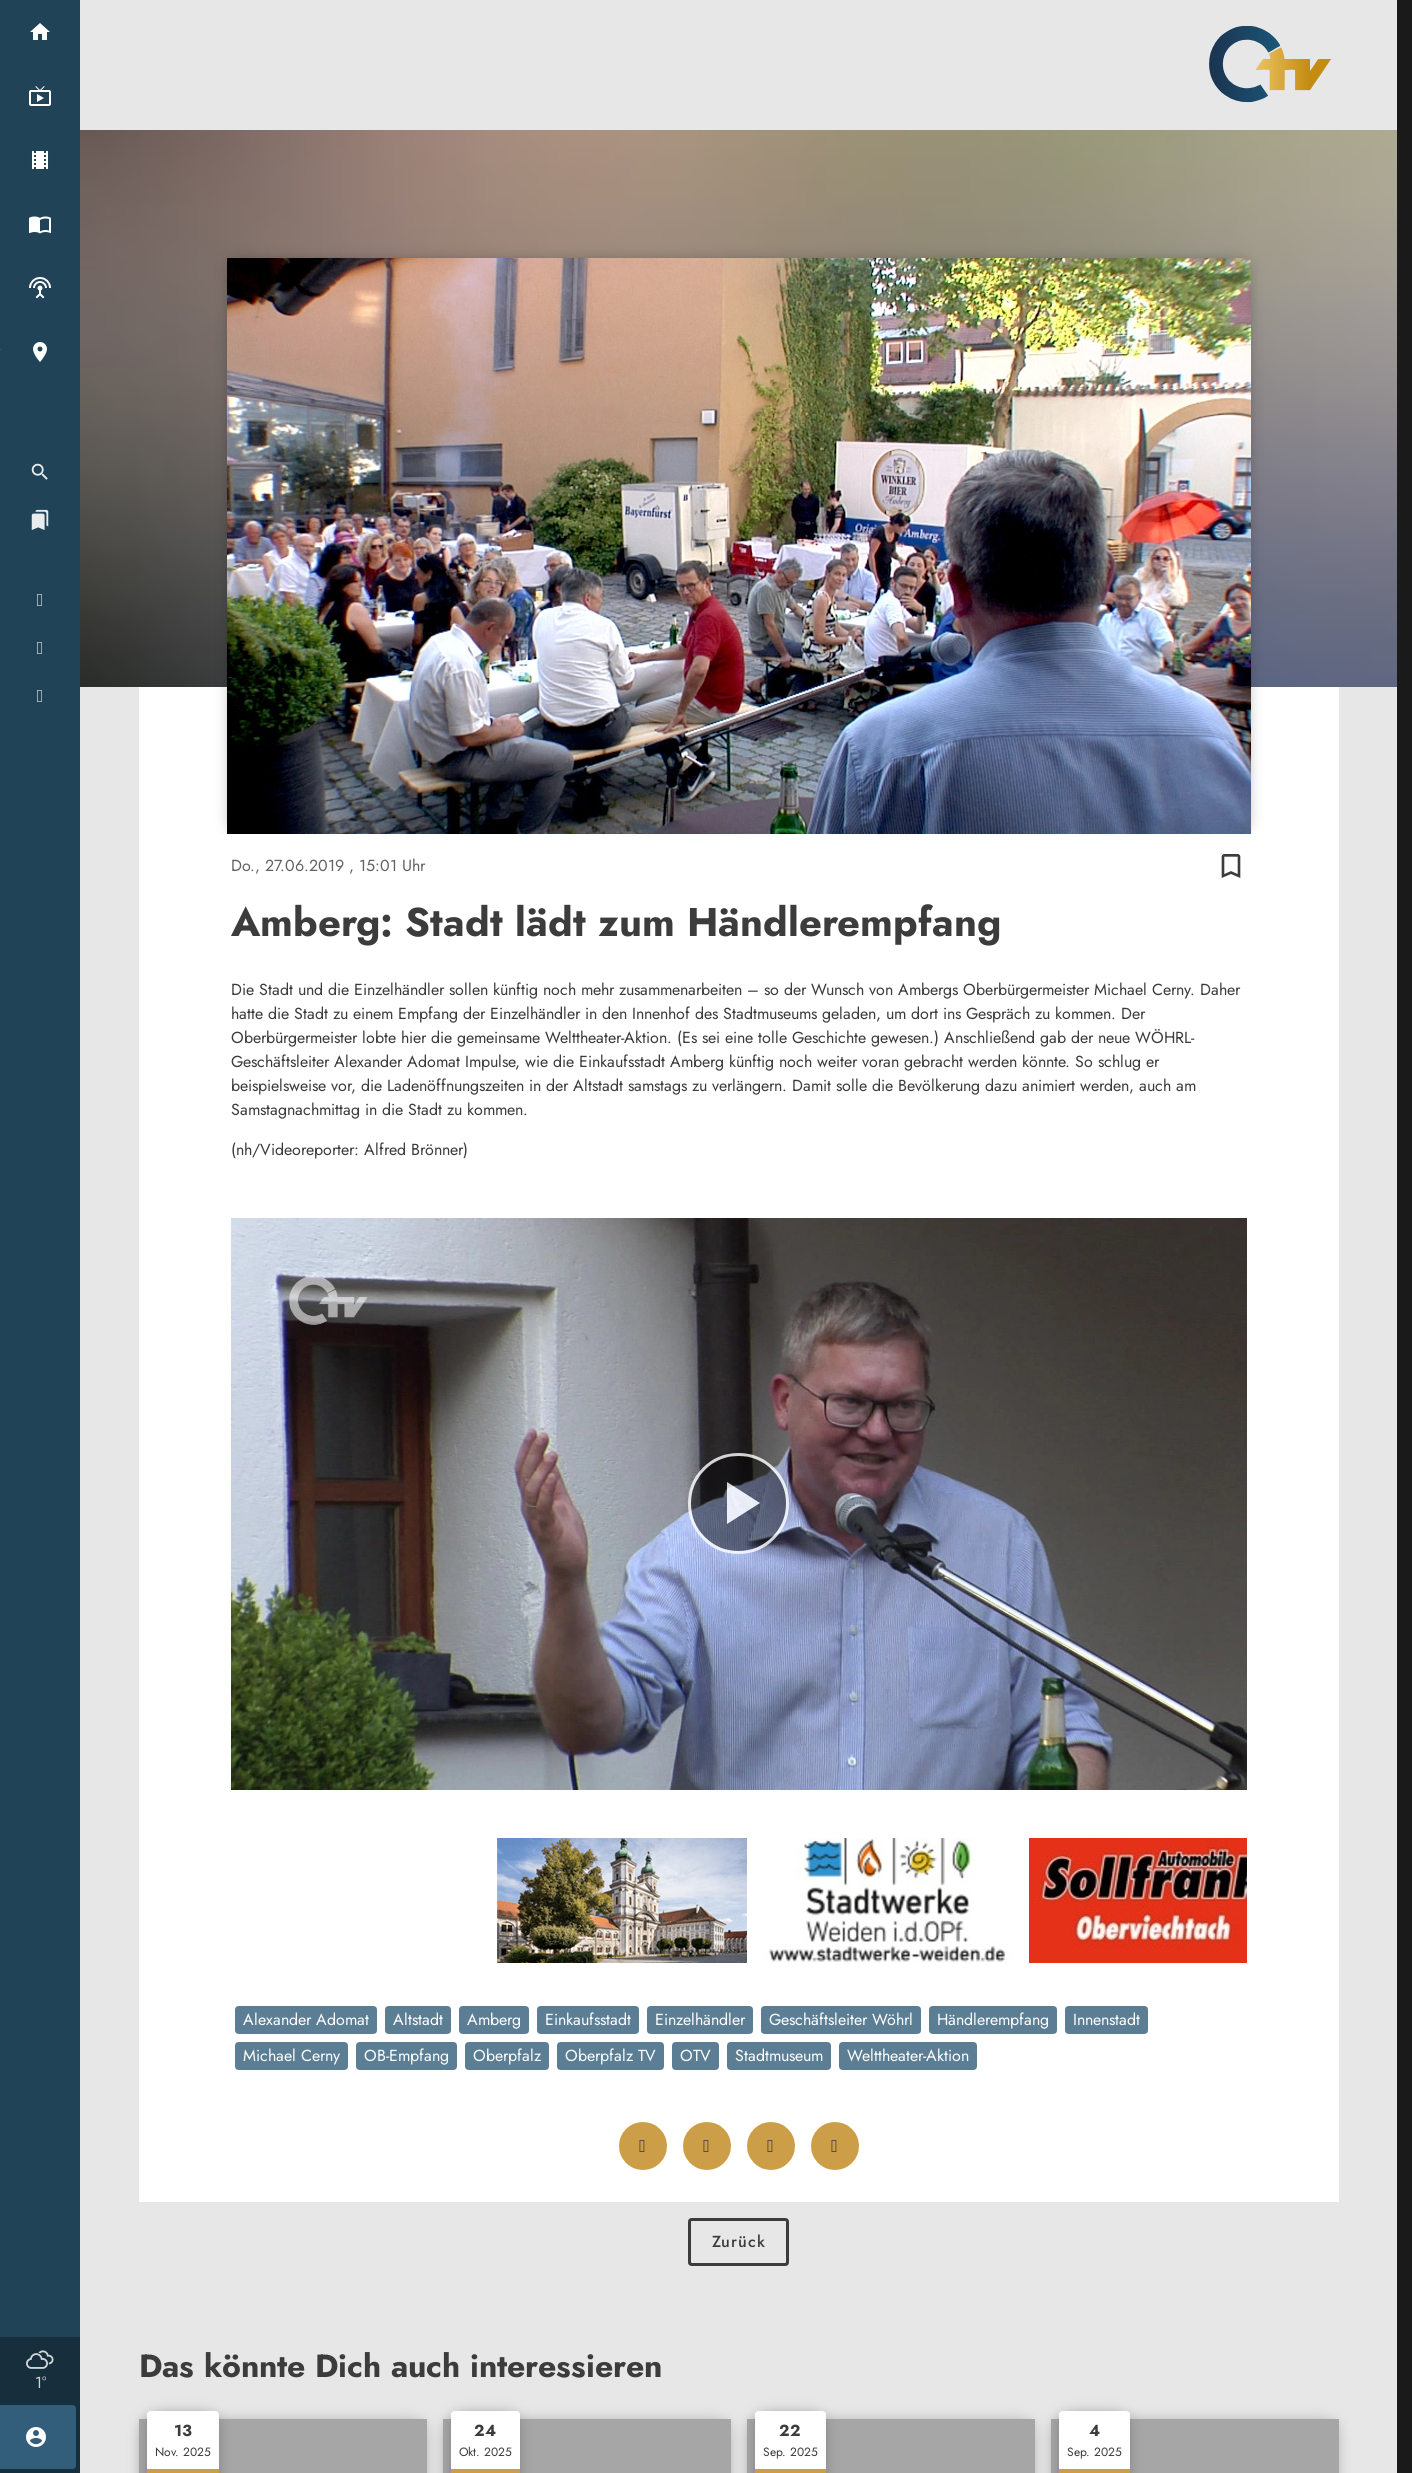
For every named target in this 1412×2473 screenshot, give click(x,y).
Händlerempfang (993, 2019)
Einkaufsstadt (588, 2019)
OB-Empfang (406, 2055)
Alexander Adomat (306, 2019)
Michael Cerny (291, 2055)
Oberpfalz (507, 2055)
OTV (695, 2055)
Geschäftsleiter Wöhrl (841, 2019)
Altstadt (418, 2019)
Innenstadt (1106, 2019)
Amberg (494, 2019)
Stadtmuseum (779, 2055)
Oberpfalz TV (610, 2055)
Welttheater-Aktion (908, 2055)
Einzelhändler (700, 2019)
